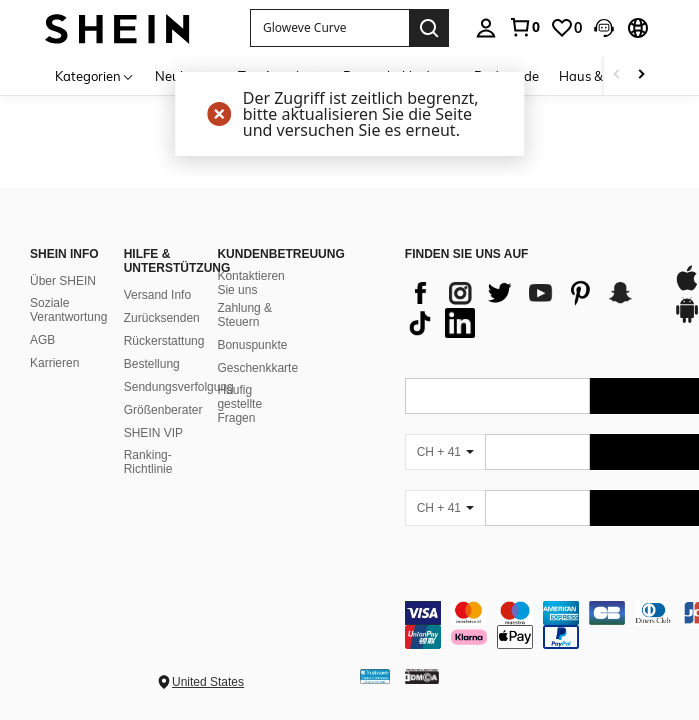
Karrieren (54, 363)
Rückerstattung (164, 341)
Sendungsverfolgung (179, 387)
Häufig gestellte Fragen (239, 404)
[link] (524, 27)
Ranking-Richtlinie (148, 462)
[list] (529, 308)
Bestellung (152, 364)
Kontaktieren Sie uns (250, 283)
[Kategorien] (95, 75)
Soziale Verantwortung (68, 310)
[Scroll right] (641, 75)
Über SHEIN (63, 281)
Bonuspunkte (252, 345)
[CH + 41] (445, 452)
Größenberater (163, 410)
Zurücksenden (162, 318)
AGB (42, 340)
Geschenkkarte (257, 368)
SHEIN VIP (153, 433)
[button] (604, 28)
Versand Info (157, 295)
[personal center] (486, 28)
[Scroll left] (617, 75)
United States (208, 682)
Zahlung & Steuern (244, 315)
